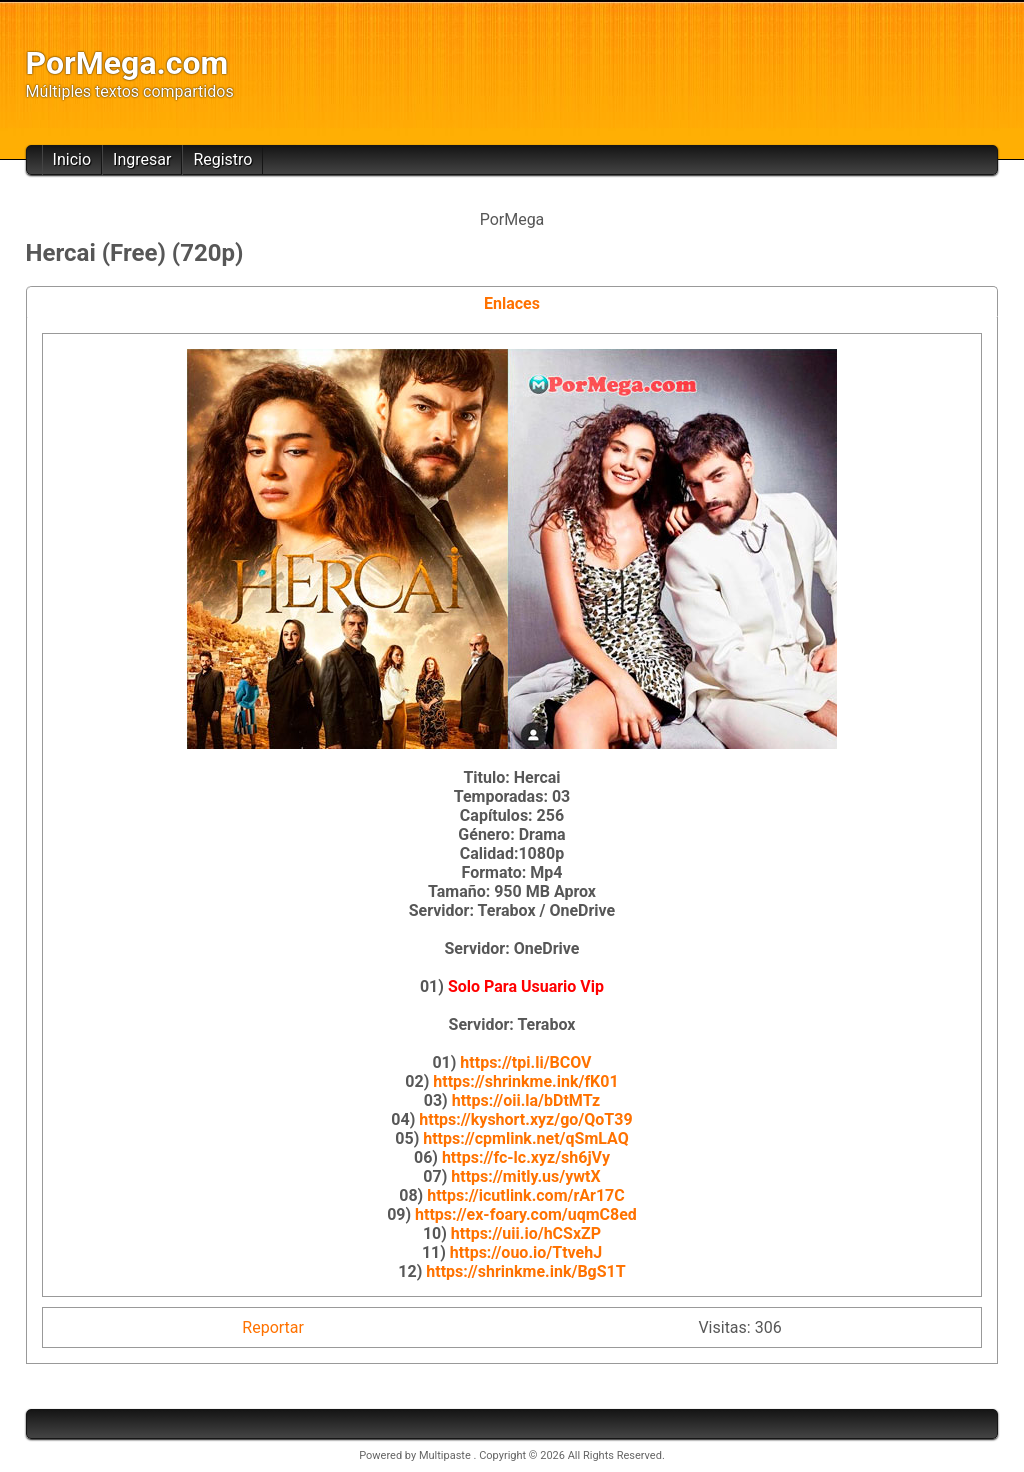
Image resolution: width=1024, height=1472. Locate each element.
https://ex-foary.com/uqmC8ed (526, 1214)
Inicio (72, 159)
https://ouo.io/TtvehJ (526, 1252)
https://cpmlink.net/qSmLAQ (525, 1138)
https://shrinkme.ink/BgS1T (525, 1271)
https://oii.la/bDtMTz (526, 1100)
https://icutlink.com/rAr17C (526, 1195)
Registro (222, 159)
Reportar (273, 1327)
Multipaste (446, 1455)
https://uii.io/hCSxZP (526, 1233)
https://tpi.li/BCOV (525, 1062)
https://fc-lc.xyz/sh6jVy (526, 1157)
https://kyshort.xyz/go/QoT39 (525, 1119)
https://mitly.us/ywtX (525, 1176)
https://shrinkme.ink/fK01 (525, 1081)
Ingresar (142, 159)
